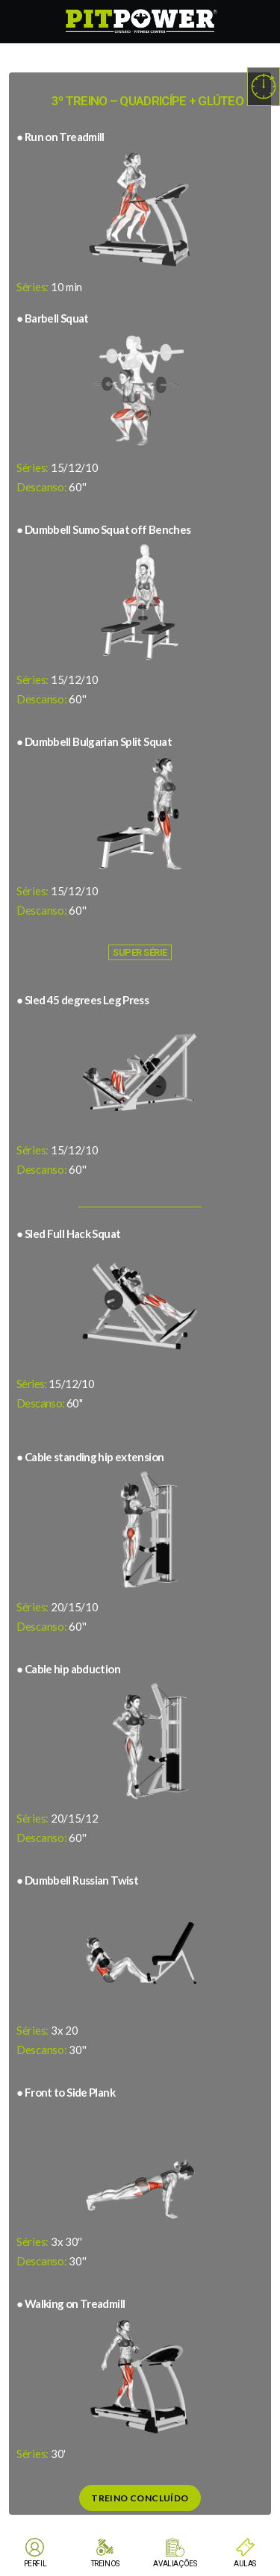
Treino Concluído (139, 2498)
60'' (49, 1403)
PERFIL (35, 2564)
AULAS (245, 2564)
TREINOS (105, 2564)
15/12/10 (55, 1383)
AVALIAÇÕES (174, 2564)
